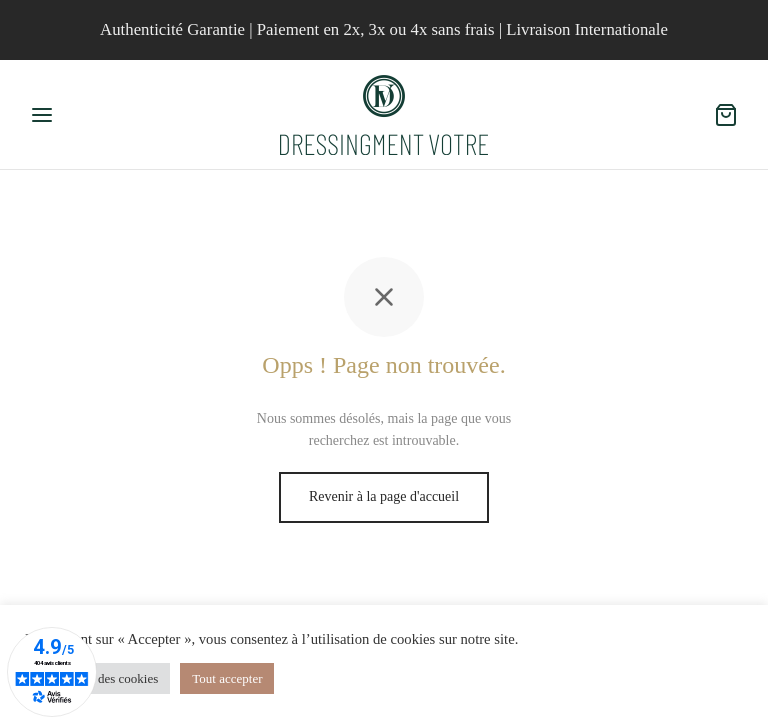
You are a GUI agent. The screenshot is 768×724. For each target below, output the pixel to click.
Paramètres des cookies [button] (97, 678)
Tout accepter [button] (227, 678)
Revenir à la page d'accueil (384, 496)
